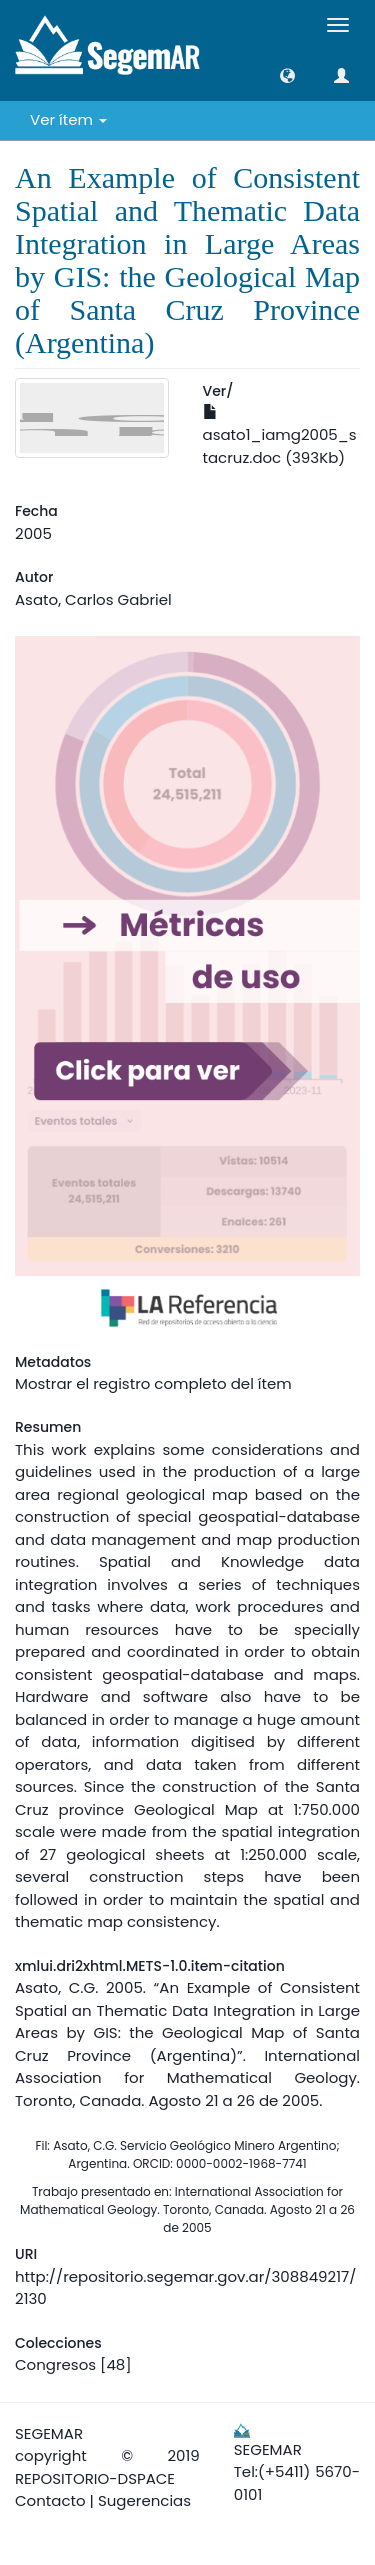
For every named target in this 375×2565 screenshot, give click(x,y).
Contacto (50, 2500)
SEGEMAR (49, 2433)
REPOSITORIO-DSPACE (95, 2478)
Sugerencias (144, 2500)
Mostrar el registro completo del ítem (153, 1383)
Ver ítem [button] (68, 119)
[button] (287, 75)
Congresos (55, 2364)
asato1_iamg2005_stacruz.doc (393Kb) (280, 436)
